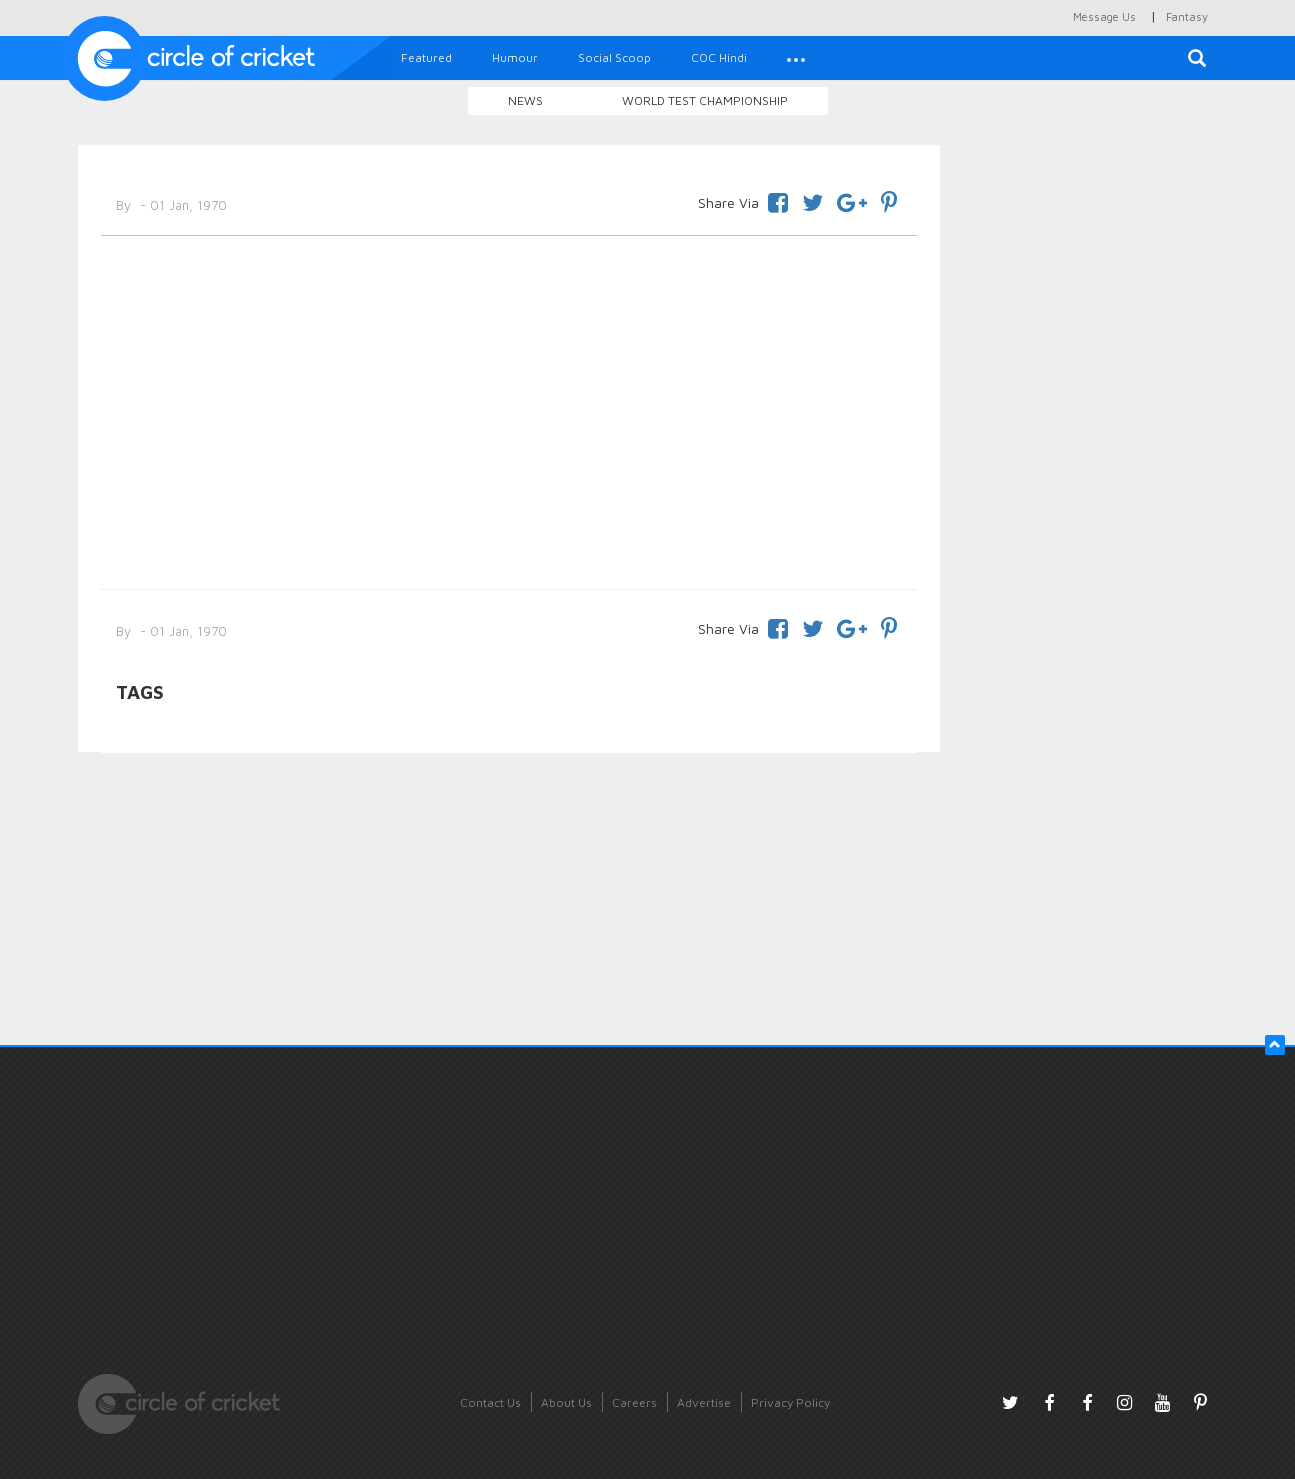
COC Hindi (719, 57)
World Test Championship (705, 100)
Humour (515, 57)
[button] (796, 58)
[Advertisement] (509, 409)
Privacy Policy (790, 1402)
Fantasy (1187, 16)
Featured (426, 57)
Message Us (1104, 16)
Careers (634, 1402)
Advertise (704, 1402)
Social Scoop (614, 57)
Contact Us (490, 1402)
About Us (566, 1402)
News (525, 100)
